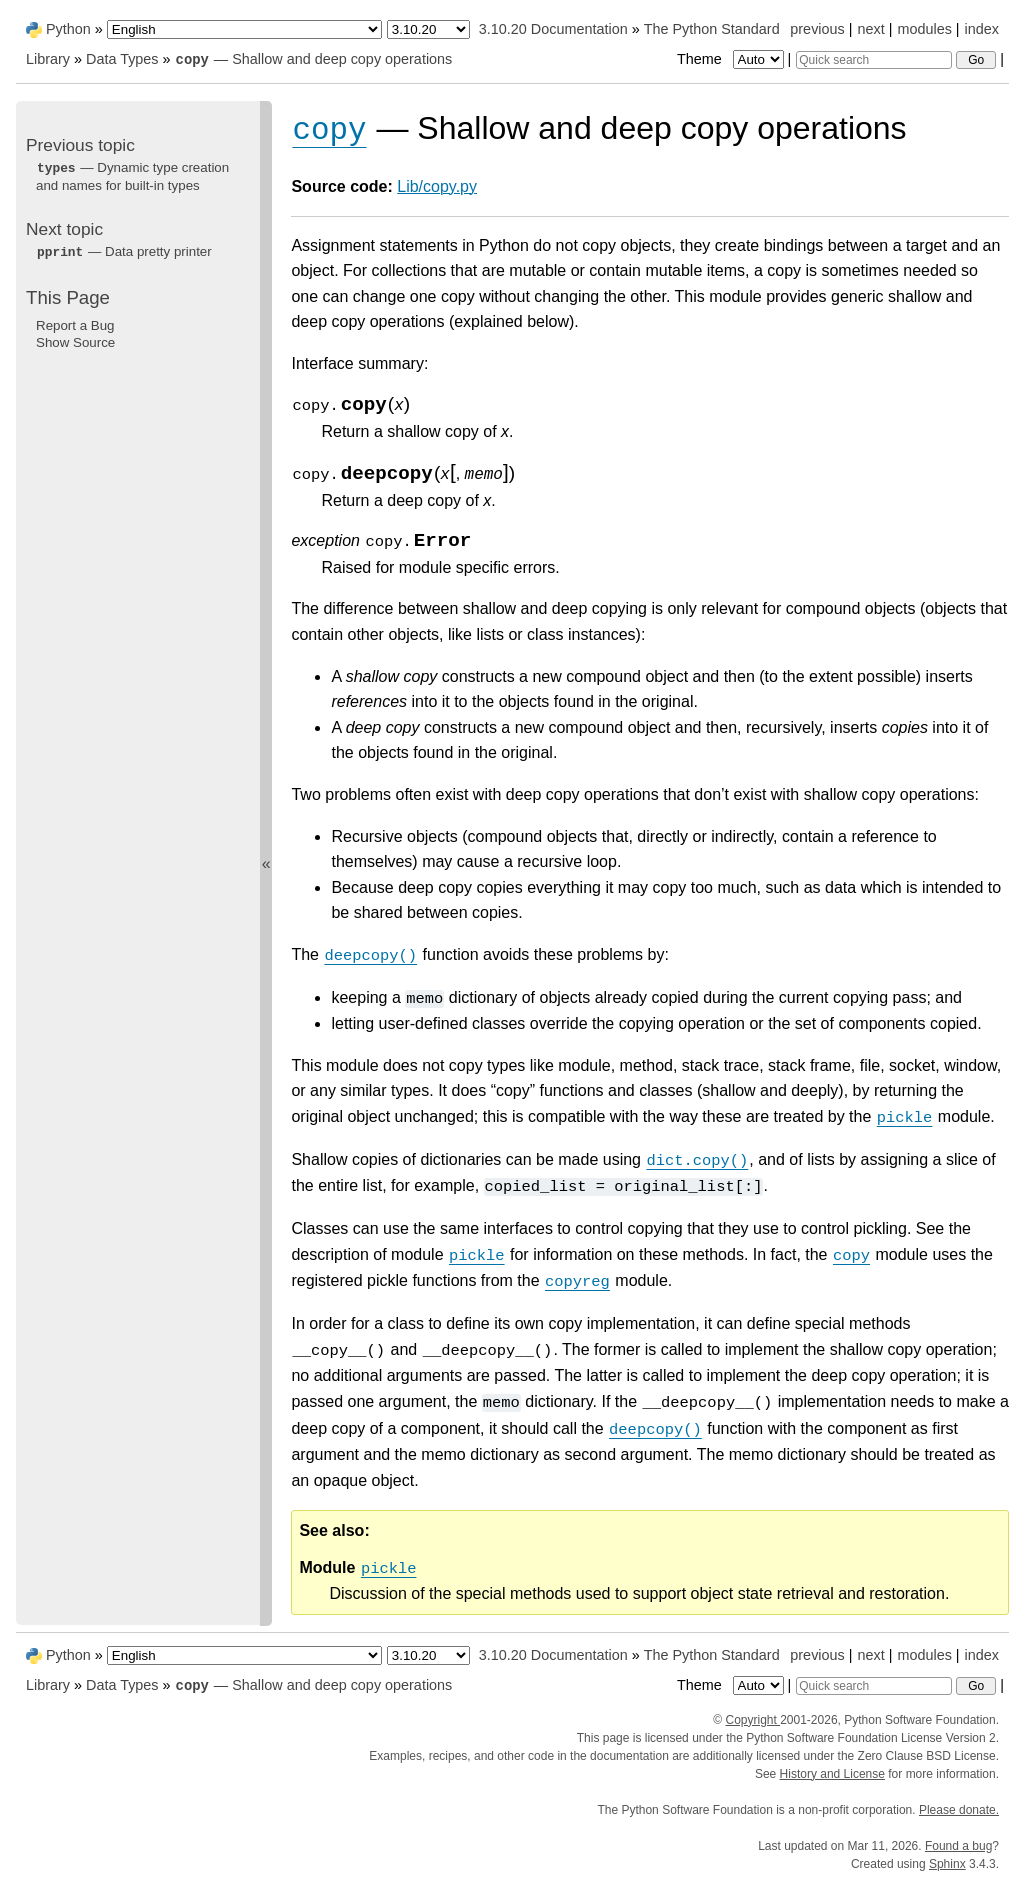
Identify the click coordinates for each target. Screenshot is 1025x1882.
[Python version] (428, 29)
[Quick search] (874, 60)
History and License (832, 1774)
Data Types (122, 59)
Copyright (752, 1720)
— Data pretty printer (124, 251)
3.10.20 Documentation (553, 29)
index (982, 29)
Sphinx (947, 1864)
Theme (732, 59)
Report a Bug (75, 325)
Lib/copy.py (437, 186)
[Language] (244, 29)
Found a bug (958, 1846)
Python (68, 29)
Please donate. (959, 1810)
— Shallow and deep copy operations (314, 59)
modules (924, 29)
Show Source (75, 342)
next (870, 29)
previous (817, 29)
